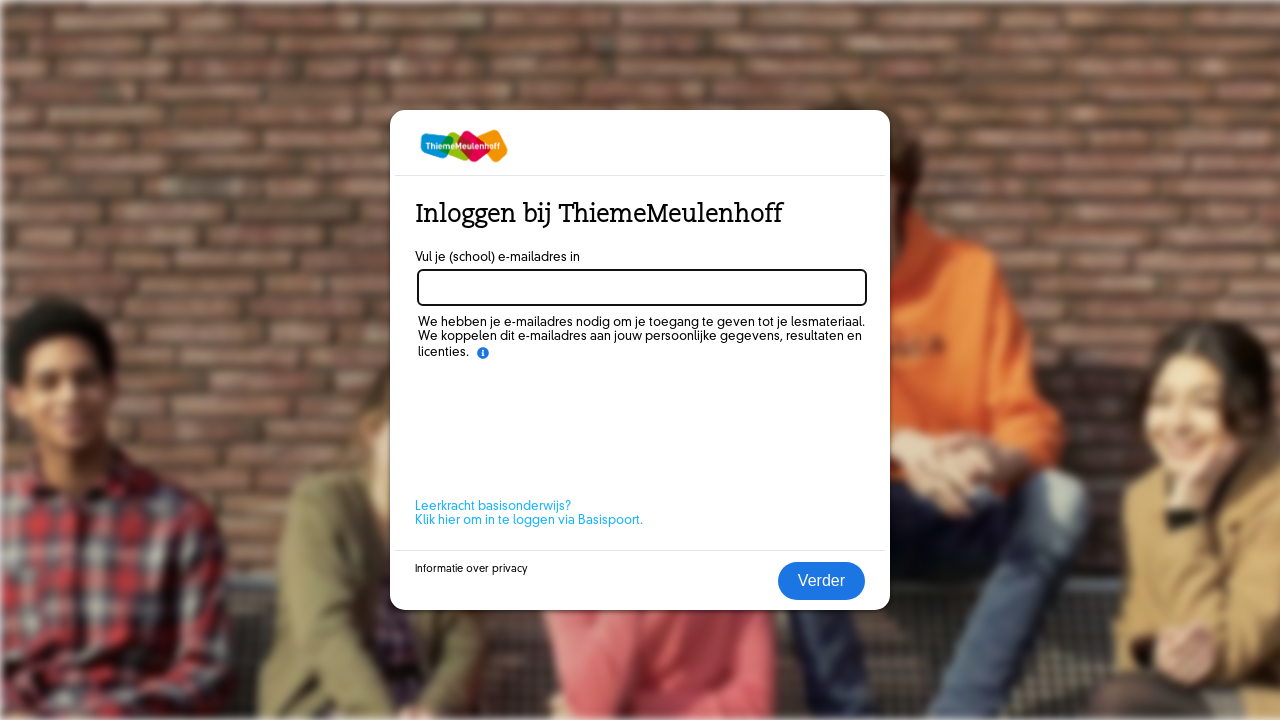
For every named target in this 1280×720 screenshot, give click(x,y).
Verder (821, 580)
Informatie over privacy (471, 569)
